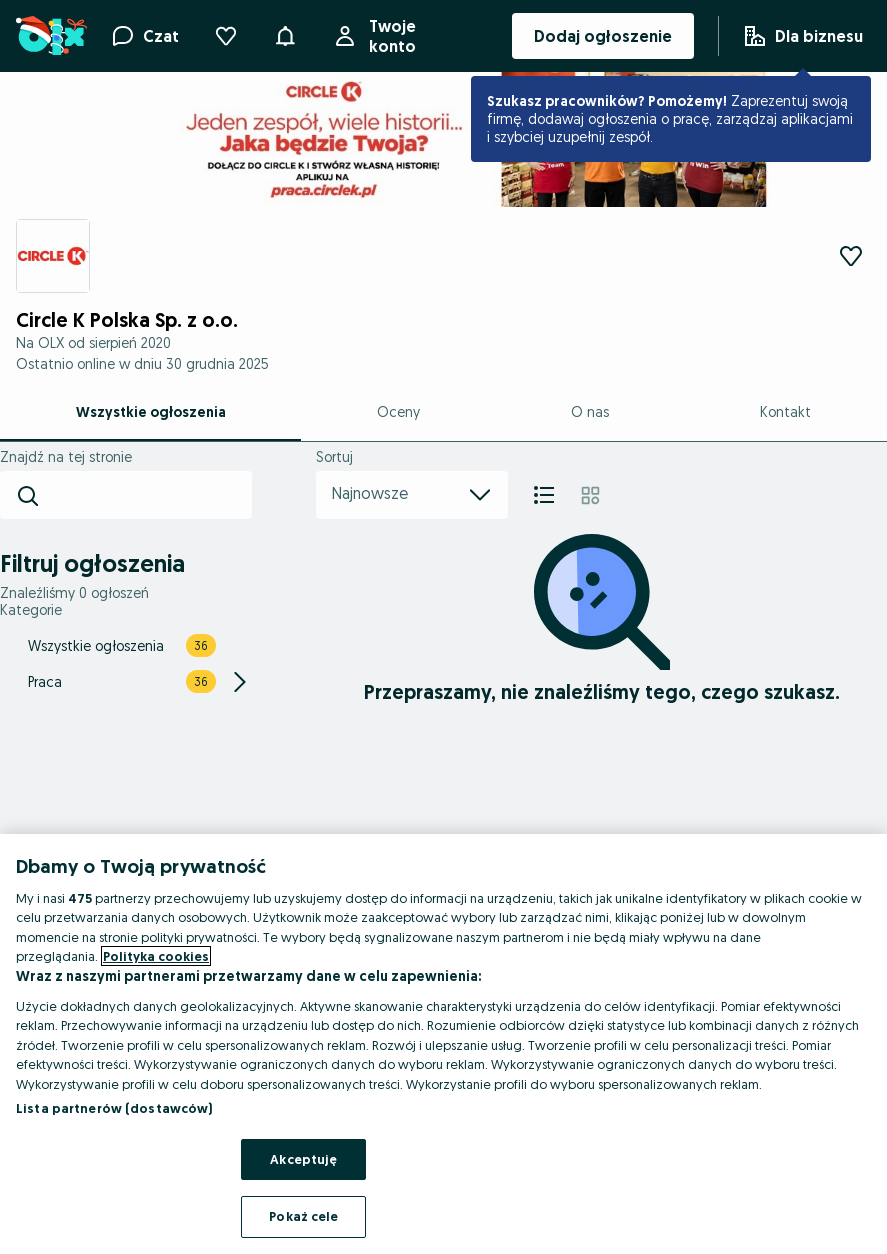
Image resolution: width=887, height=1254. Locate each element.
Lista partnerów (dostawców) (114, 1108)
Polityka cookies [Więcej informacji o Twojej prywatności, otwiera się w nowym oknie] (156, 956)
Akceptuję (303, 1159)
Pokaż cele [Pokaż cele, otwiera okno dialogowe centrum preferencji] (303, 1216)
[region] (443, 1044)
